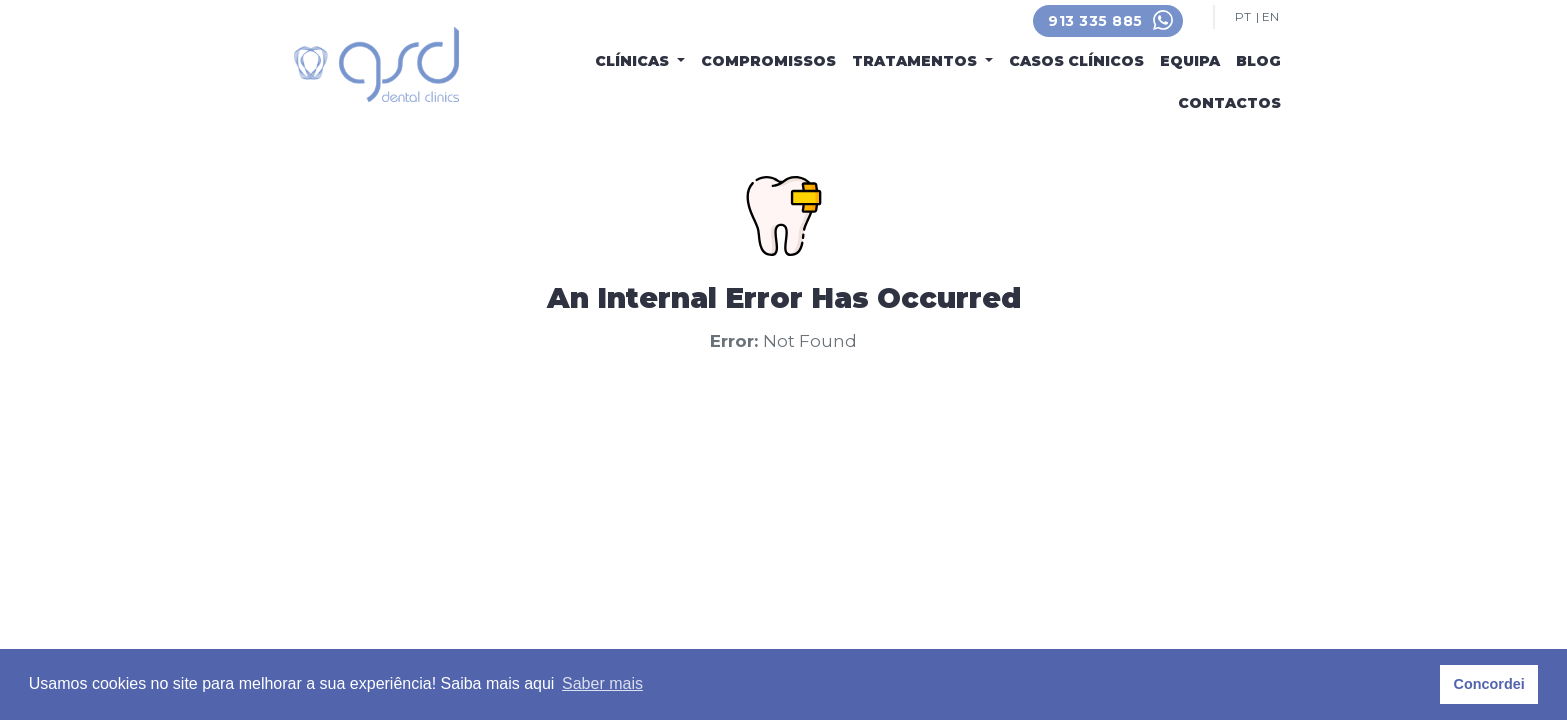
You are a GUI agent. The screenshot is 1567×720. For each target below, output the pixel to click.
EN (1270, 17)
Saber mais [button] (602, 683)
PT (1243, 17)
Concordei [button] (1489, 684)
